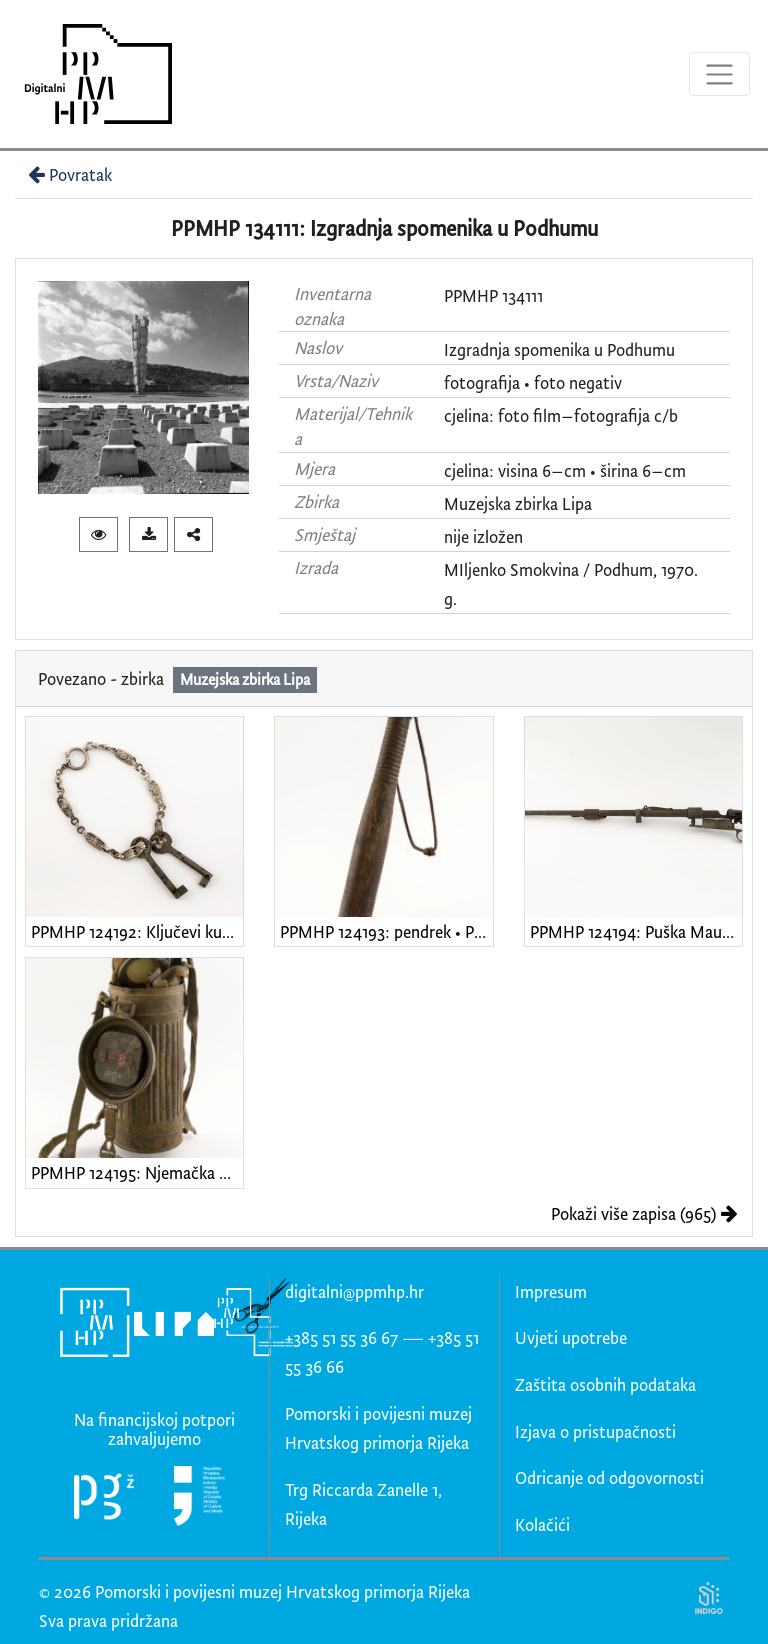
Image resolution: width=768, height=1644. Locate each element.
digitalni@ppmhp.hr (354, 1291)
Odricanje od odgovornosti (609, 1477)
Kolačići (542, 1524)
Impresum (551, 1291)
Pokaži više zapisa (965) (644, 1213)
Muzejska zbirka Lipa (518, 503)
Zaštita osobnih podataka (605, 1384)
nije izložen (483, 536)
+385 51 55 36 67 (341, 1337)
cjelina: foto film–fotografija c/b (561, 415)
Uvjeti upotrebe (571, 1337)
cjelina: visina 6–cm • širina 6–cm (565, 470)
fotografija (482, 382)
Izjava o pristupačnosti (595, 1431)
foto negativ (578, 382)
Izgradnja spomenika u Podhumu (559, 349)
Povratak (68, 174)
